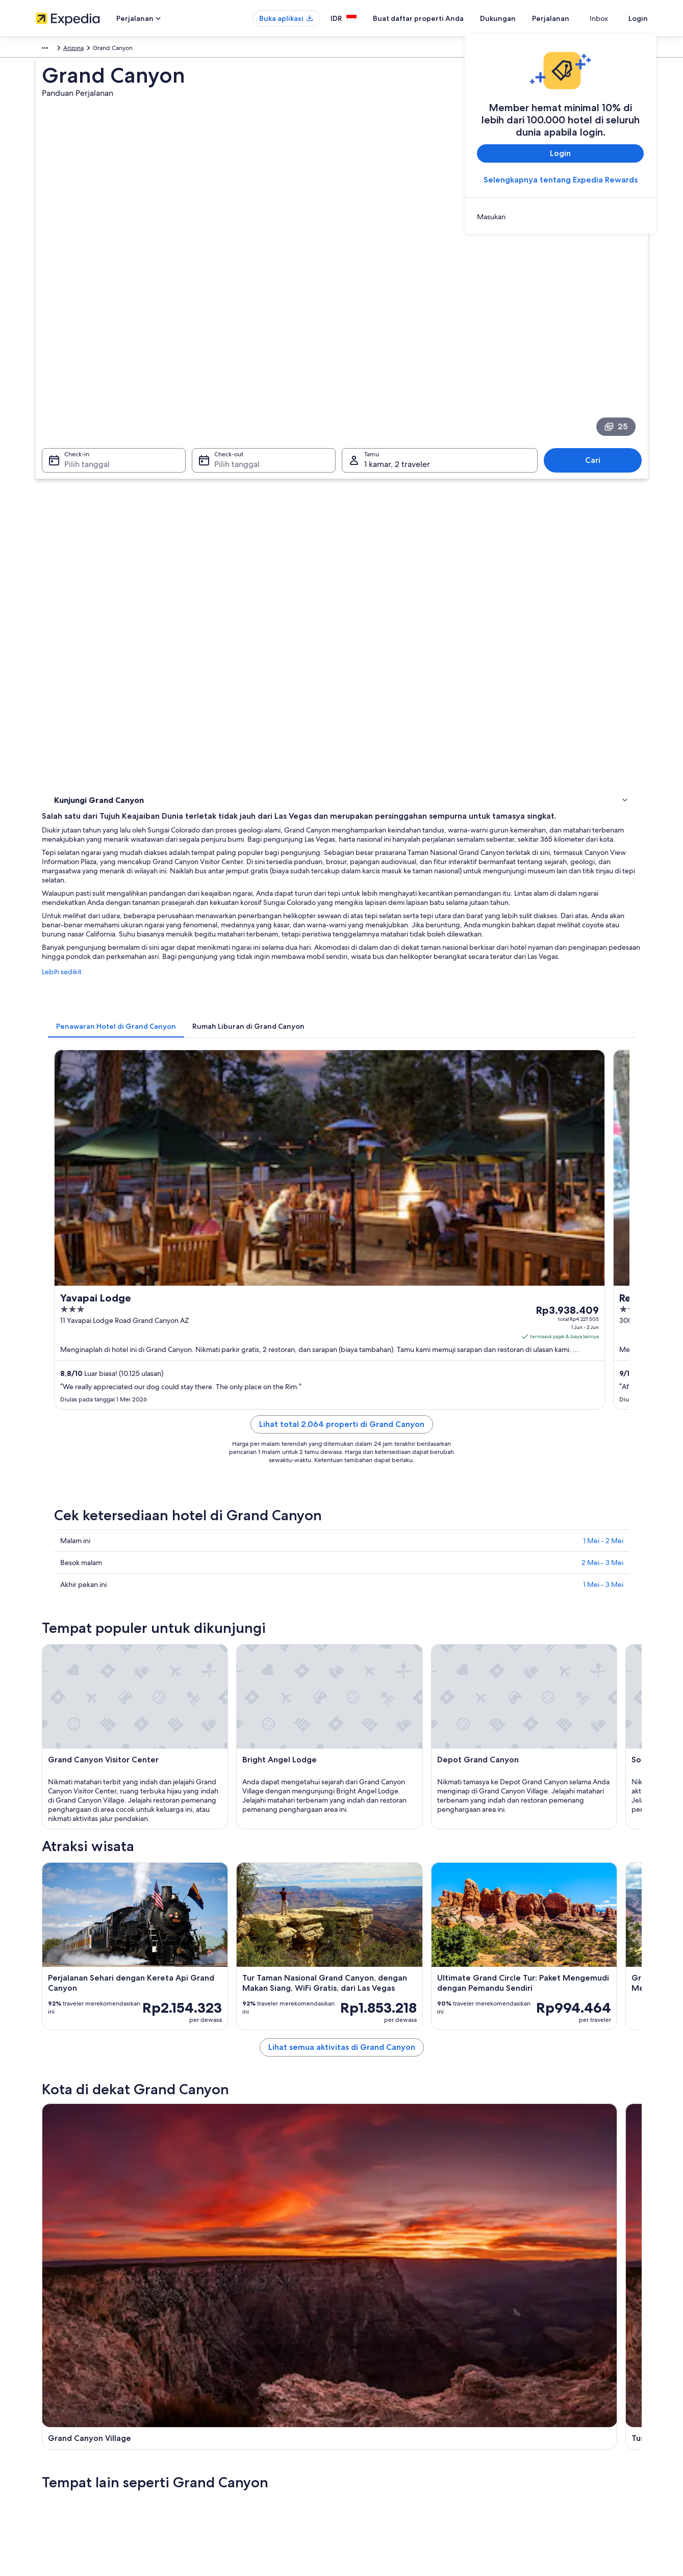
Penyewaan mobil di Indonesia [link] (237, 2445)
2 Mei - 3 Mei (602, 992)
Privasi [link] (360, 2364)
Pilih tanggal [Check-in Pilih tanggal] (81, 330)
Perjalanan (569, 18)
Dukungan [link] (524, 2364)
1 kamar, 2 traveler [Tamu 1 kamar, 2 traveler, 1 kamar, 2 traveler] (397, 330)
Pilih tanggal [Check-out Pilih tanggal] (234, 330)
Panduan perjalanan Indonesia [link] (235, 2364)
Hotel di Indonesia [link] (219, 2380)
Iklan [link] (42, 2445)
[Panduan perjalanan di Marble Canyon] (474, 1843)
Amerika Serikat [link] (105, 49)
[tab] (266, 618)
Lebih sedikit (212, 573)
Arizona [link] (146, 49)
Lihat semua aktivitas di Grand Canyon (416, 1770)
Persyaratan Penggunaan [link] (386, 2396)
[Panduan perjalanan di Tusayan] (360, 1843)
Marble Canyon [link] (374, 2032)
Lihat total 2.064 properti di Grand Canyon (416, 866)
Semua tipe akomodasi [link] (226, 2462)
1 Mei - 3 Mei (603, 1014)
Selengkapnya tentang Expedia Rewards (560, 180)
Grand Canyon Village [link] (88, 2032)
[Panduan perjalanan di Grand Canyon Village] (246, 1843)
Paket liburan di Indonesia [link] (230, 2413)
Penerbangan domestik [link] (226, 2429)
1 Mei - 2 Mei (603, 970)
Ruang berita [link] (53, 2429)
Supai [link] (505, 2032)
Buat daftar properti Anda (436, 18)
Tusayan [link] (211, 2032)
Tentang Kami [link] (54, 2364)
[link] (560, 216)
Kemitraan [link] (50, 2413)
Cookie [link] (361, 2380)
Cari (597, 326)
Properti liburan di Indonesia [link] (233, 2396)
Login (638, 18)
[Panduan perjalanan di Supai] (588, 1843)
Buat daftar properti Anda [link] (71, 2396)
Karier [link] (44, 2380)
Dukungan (516, 18)
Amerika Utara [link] (55, 49)
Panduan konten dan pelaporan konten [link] (406, 2413)
